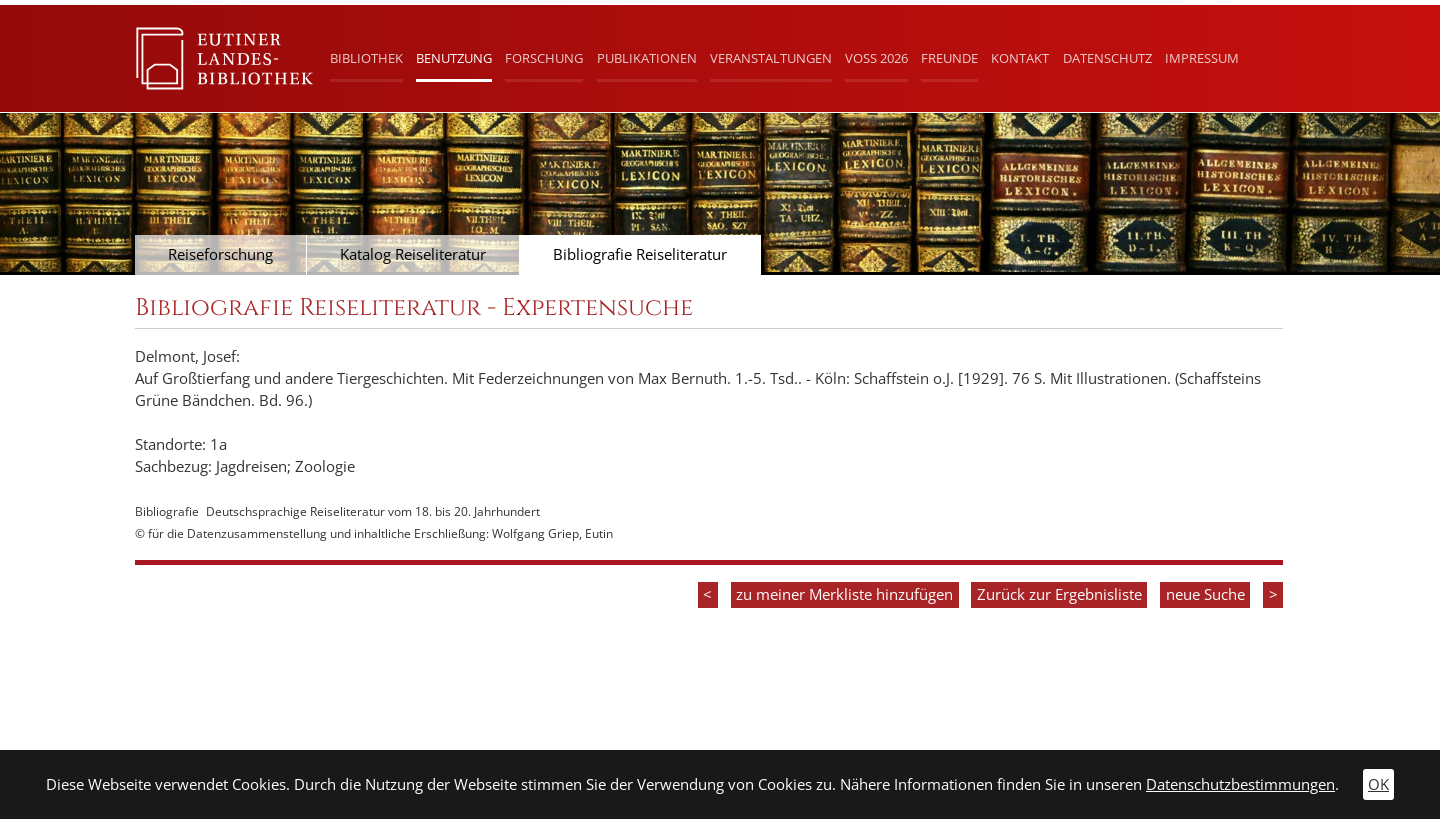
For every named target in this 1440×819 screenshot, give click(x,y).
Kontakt (1020, 58)
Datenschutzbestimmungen (1240, 784)
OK (1378, 784)
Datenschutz (1107, 58)
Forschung (544, 58)
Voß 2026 (876, 58)
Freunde (949, 58)
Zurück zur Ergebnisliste (1059, 594)
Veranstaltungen (771, 58)
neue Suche (1205, 594)
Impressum (1202, 58)
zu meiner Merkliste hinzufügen (844, 594)
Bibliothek (366, 58)
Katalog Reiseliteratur (413, 254)
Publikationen (647, 58)
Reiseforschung (220, 254)
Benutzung (454, 58)
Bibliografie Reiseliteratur (640, 254)
